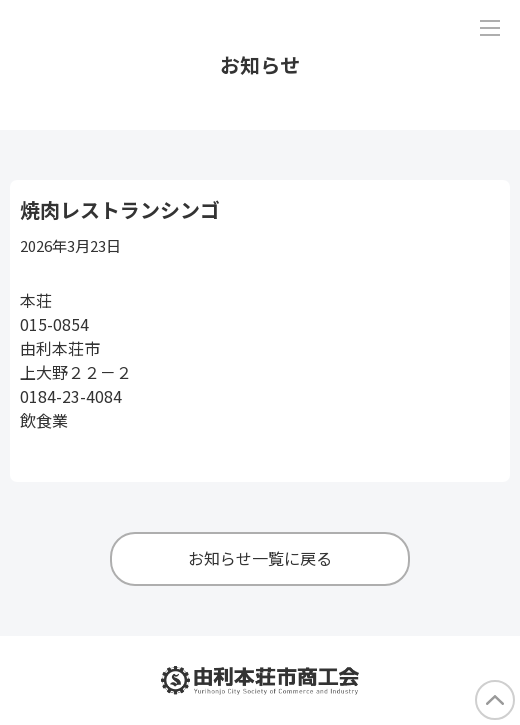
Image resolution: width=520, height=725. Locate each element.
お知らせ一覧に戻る (260, 558)
